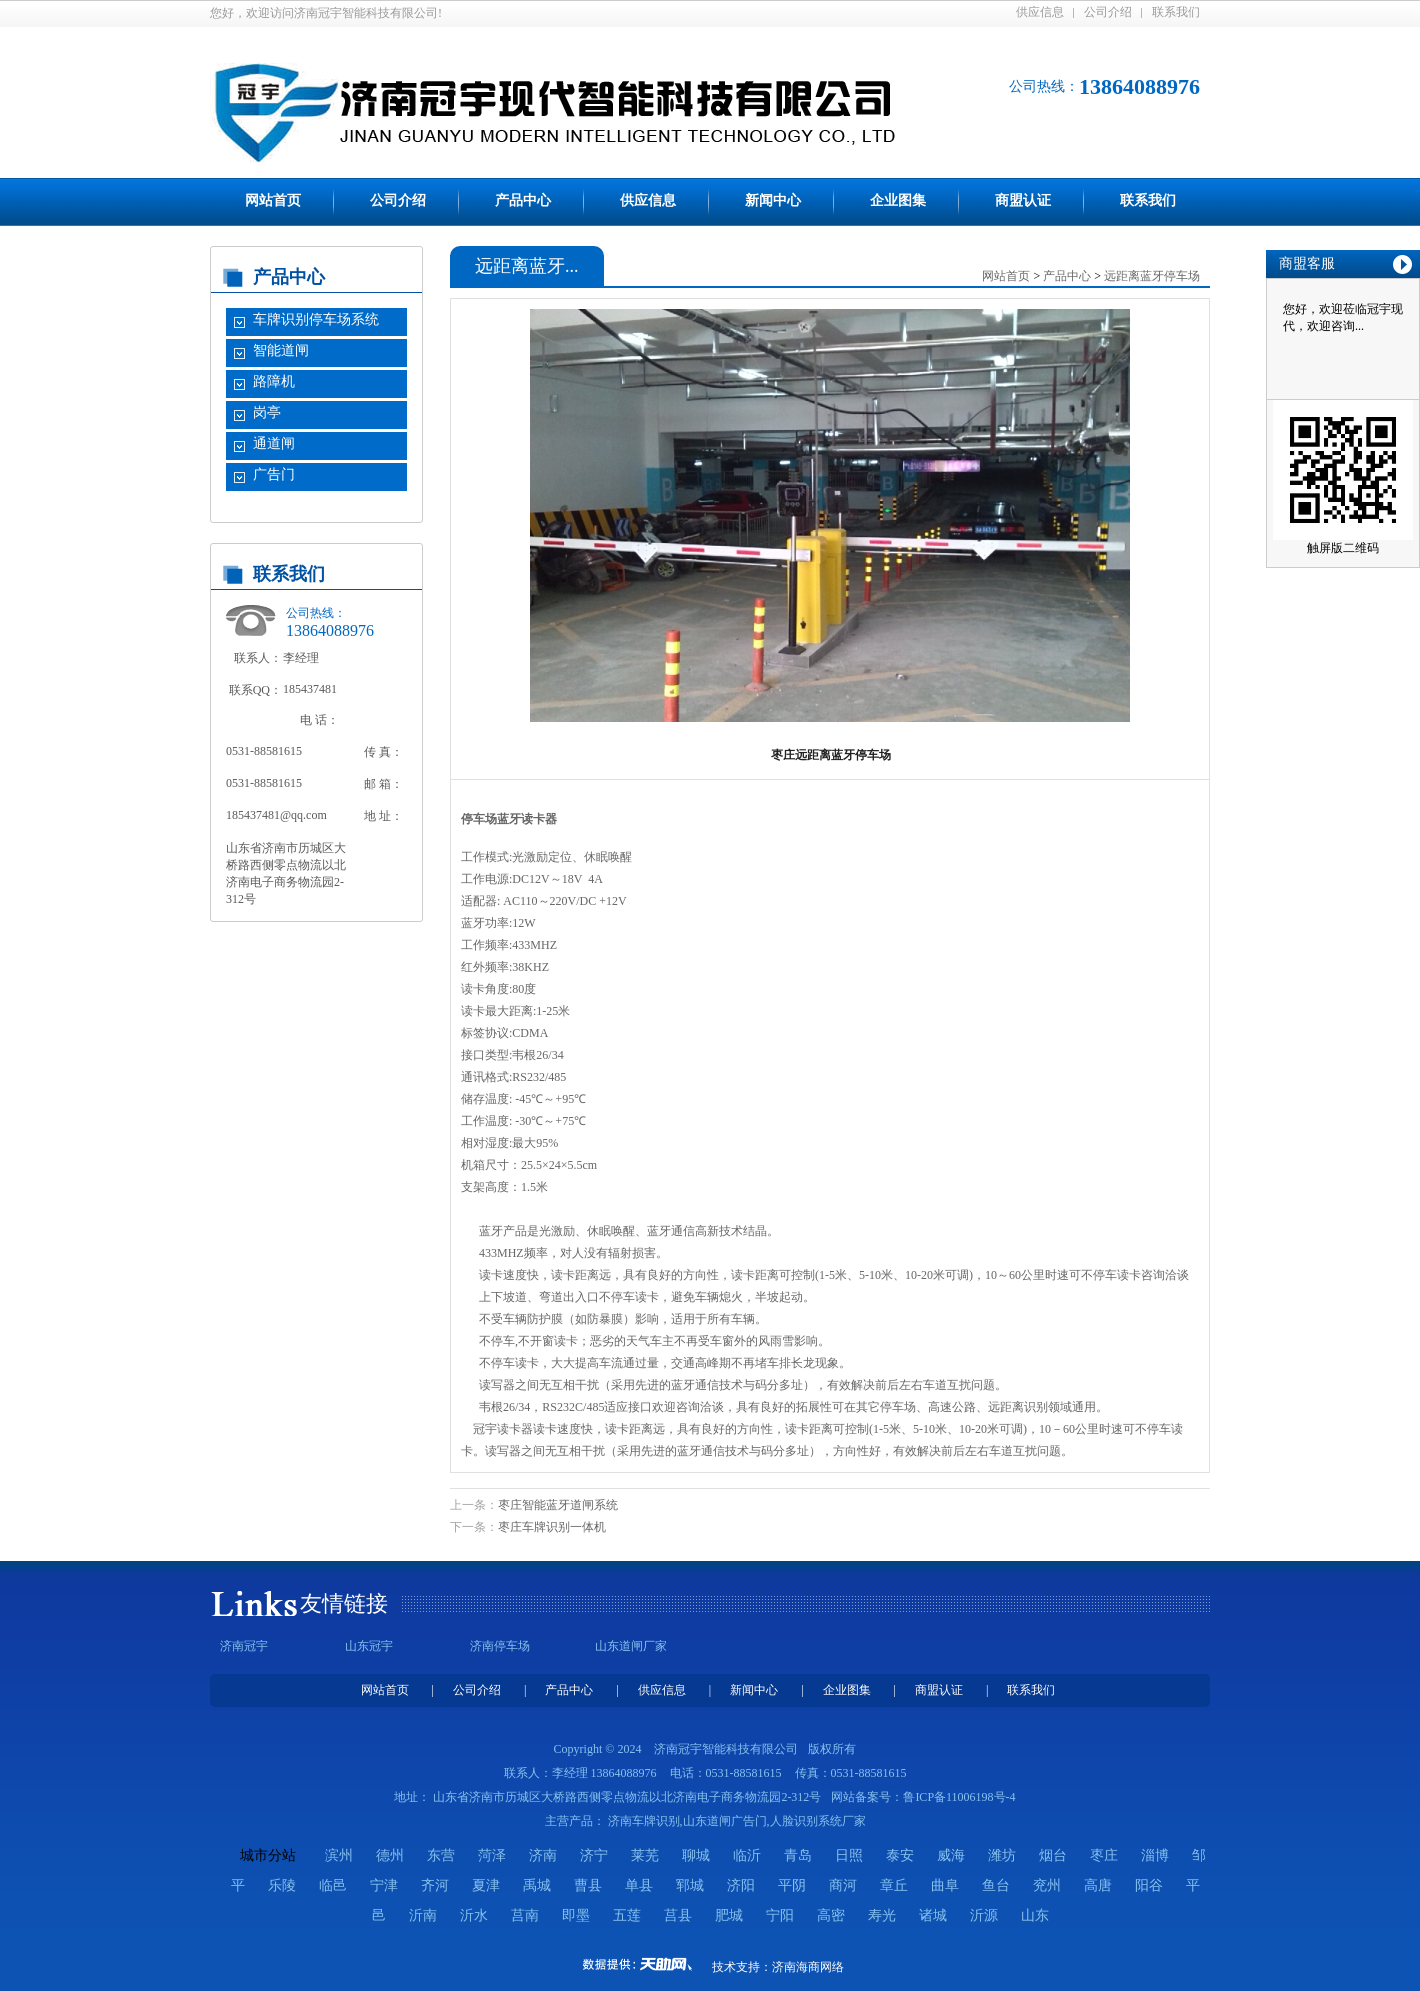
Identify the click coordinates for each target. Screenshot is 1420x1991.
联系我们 (1176, 12)
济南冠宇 (244, 1646)
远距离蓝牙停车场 (1152, 276)
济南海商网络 (808, 1967)
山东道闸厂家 (631, 1646)
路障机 (274, 381)
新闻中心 (773, 200)
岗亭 (267, 412)
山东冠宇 (369, 1646)
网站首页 (273, 200)
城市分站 (268, 1855)
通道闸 (274, 443)
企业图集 (898, 200)
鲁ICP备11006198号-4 (959, 1797)
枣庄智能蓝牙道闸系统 (558, 1505)
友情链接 (344, 1603)
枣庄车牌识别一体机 (552, 1527)
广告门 (274, 474)
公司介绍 (1108, 12)
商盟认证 (1023, 200)
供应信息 (1040, 12)
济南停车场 (500, 1646)
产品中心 (523, 200)
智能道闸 (281, 350)
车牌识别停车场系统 (316, 319)
